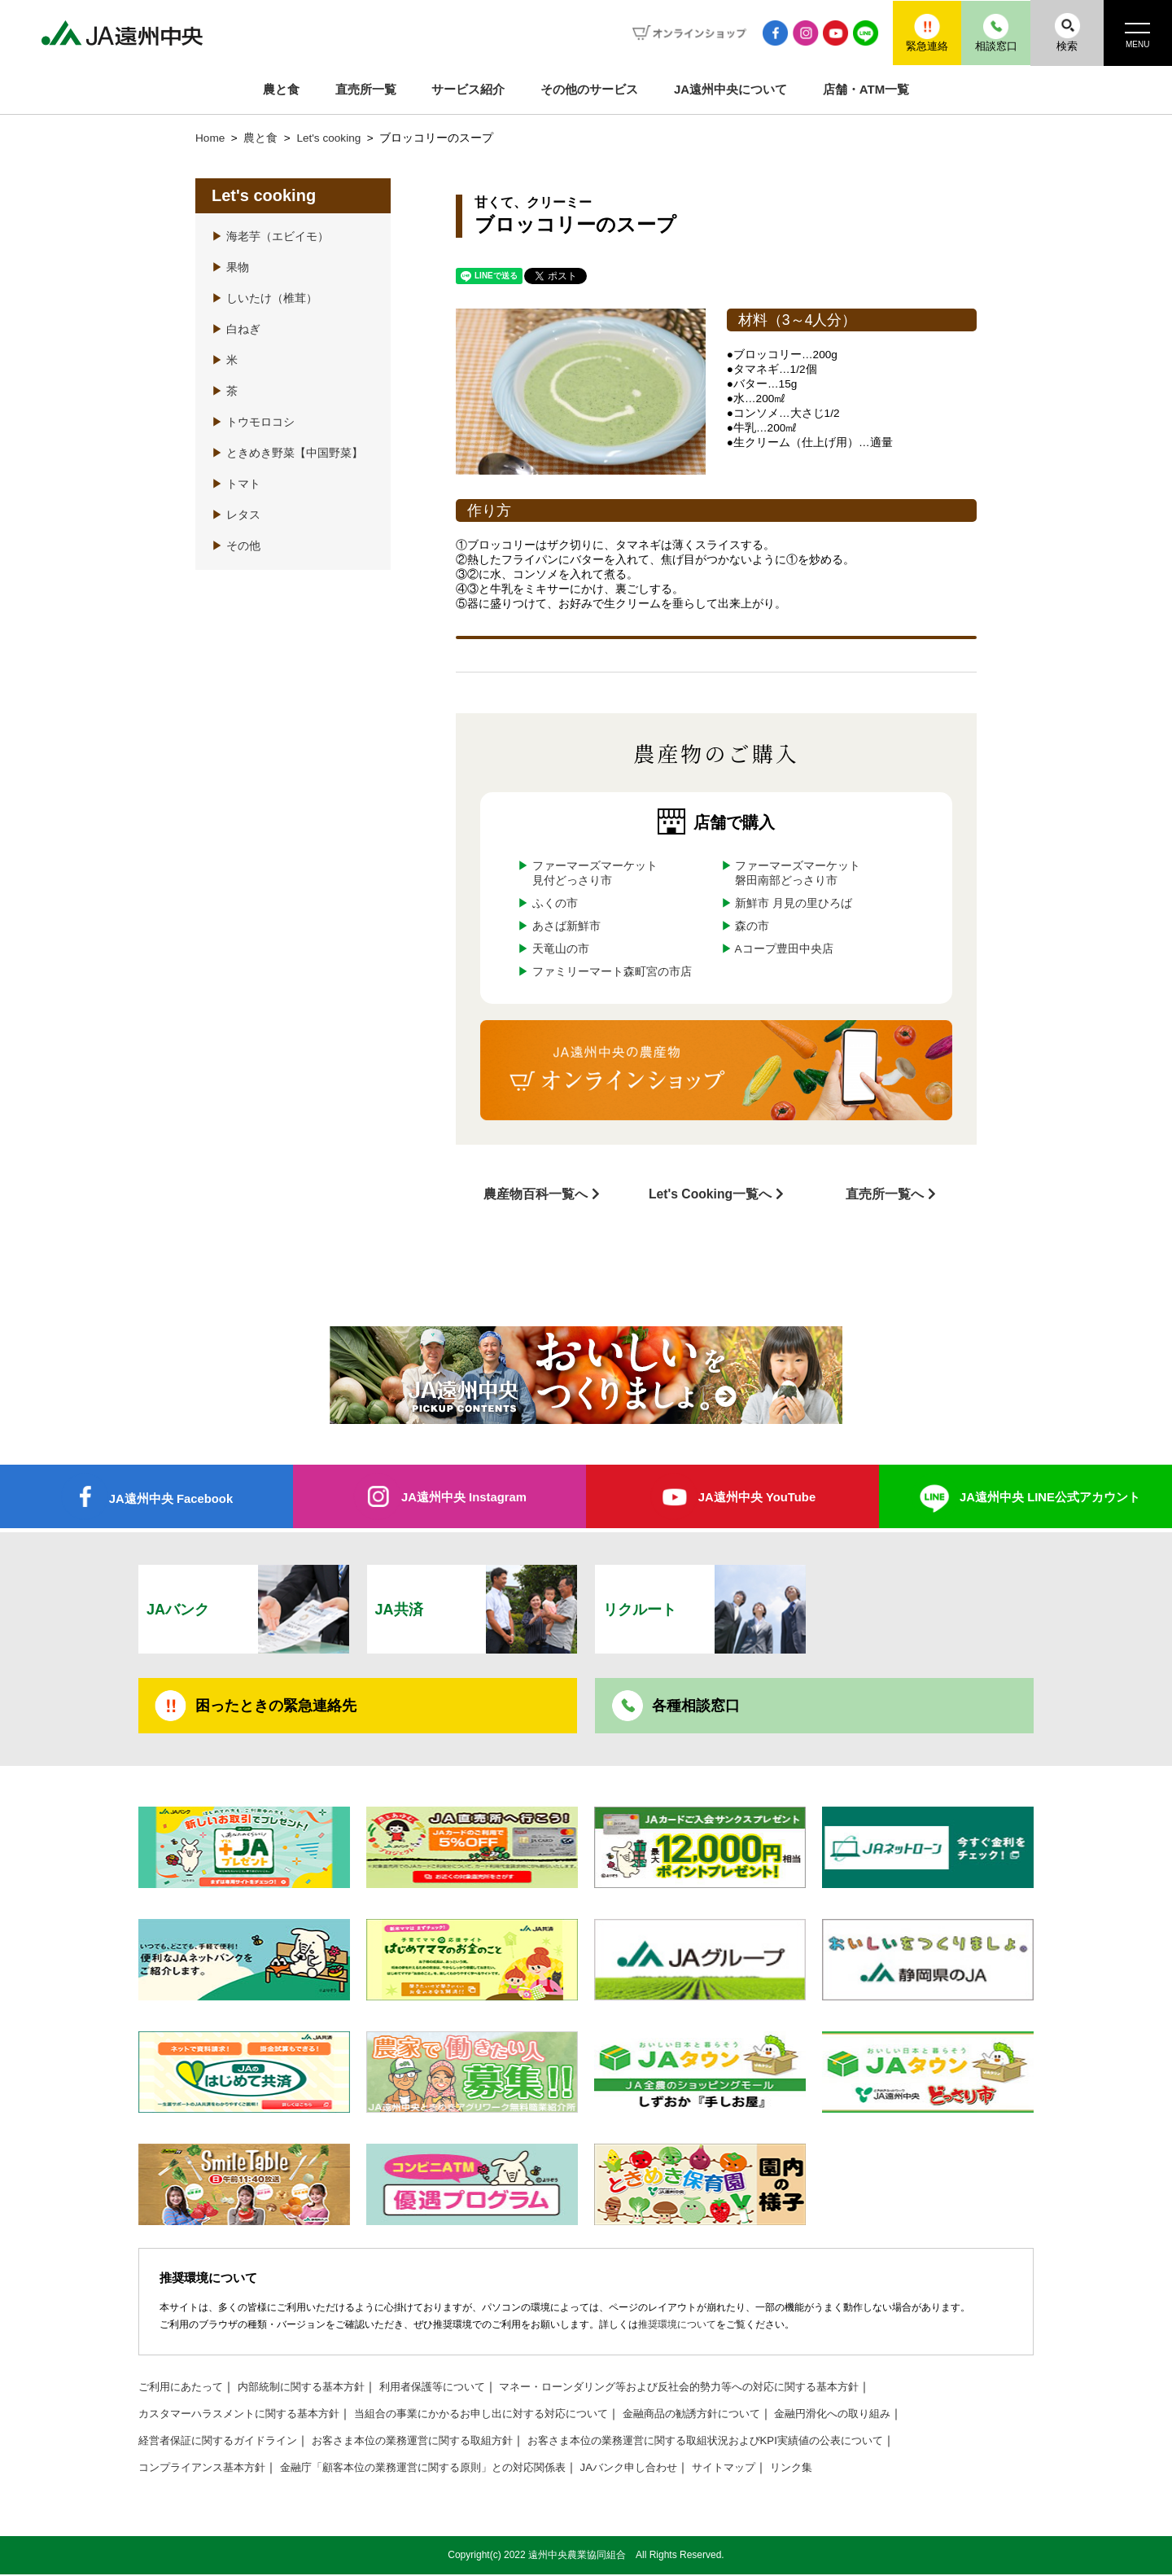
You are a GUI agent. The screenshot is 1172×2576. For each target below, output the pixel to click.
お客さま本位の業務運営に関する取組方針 (432, 2442)
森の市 (752, 926)
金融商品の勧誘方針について (732, 2415)
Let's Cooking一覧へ (710, 1193)
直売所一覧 (365, 89)
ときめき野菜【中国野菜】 (287, 453)
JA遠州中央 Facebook (170, 1498)
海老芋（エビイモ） (270, 236)
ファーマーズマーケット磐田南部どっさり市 (797, 873)
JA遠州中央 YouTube (757, 1496)
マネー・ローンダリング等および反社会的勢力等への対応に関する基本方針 (717, 2388)
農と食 (281, 89)
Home (210, 138)
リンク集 (836, 2469)
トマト (236, 484)
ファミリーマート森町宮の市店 (612, 972)
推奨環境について (677, 2326)
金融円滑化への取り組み (882, 2415)
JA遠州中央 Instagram (463, 1496)
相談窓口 (989, 32)
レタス (236, 515)
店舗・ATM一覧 (866, 89)
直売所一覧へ (885, 1193)
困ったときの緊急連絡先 (275, 1706)
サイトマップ (764, 2469)
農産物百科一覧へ (535, 1193)
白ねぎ (236, 329)
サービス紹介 (468, 89)
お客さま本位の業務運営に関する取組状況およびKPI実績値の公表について (746, 2442)
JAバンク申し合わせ (664, 2469)
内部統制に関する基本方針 (312, 2388)
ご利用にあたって (184, 2388)
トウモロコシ (253, 422)
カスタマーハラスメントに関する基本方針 (246, 2415)
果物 (230, 267)
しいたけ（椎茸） (264, 298)
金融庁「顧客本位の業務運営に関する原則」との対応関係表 (443, 2469)
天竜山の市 (560, 949)
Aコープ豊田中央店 (784, 949)
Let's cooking (330, 138)
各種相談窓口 (696, 1706)
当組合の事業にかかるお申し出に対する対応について (506, 2415)
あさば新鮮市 (566, 926)
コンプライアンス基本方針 (206, 2469)
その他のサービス (589, 89)
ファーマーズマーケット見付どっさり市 (595, 873)
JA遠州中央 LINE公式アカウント (1050, 1496)
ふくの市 (555, 903)
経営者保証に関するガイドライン (223, 2442)
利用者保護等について (452, 2388)
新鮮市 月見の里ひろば (793, 903)
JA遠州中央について (730, 89)
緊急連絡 (915, 32)
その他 (236, 546)
